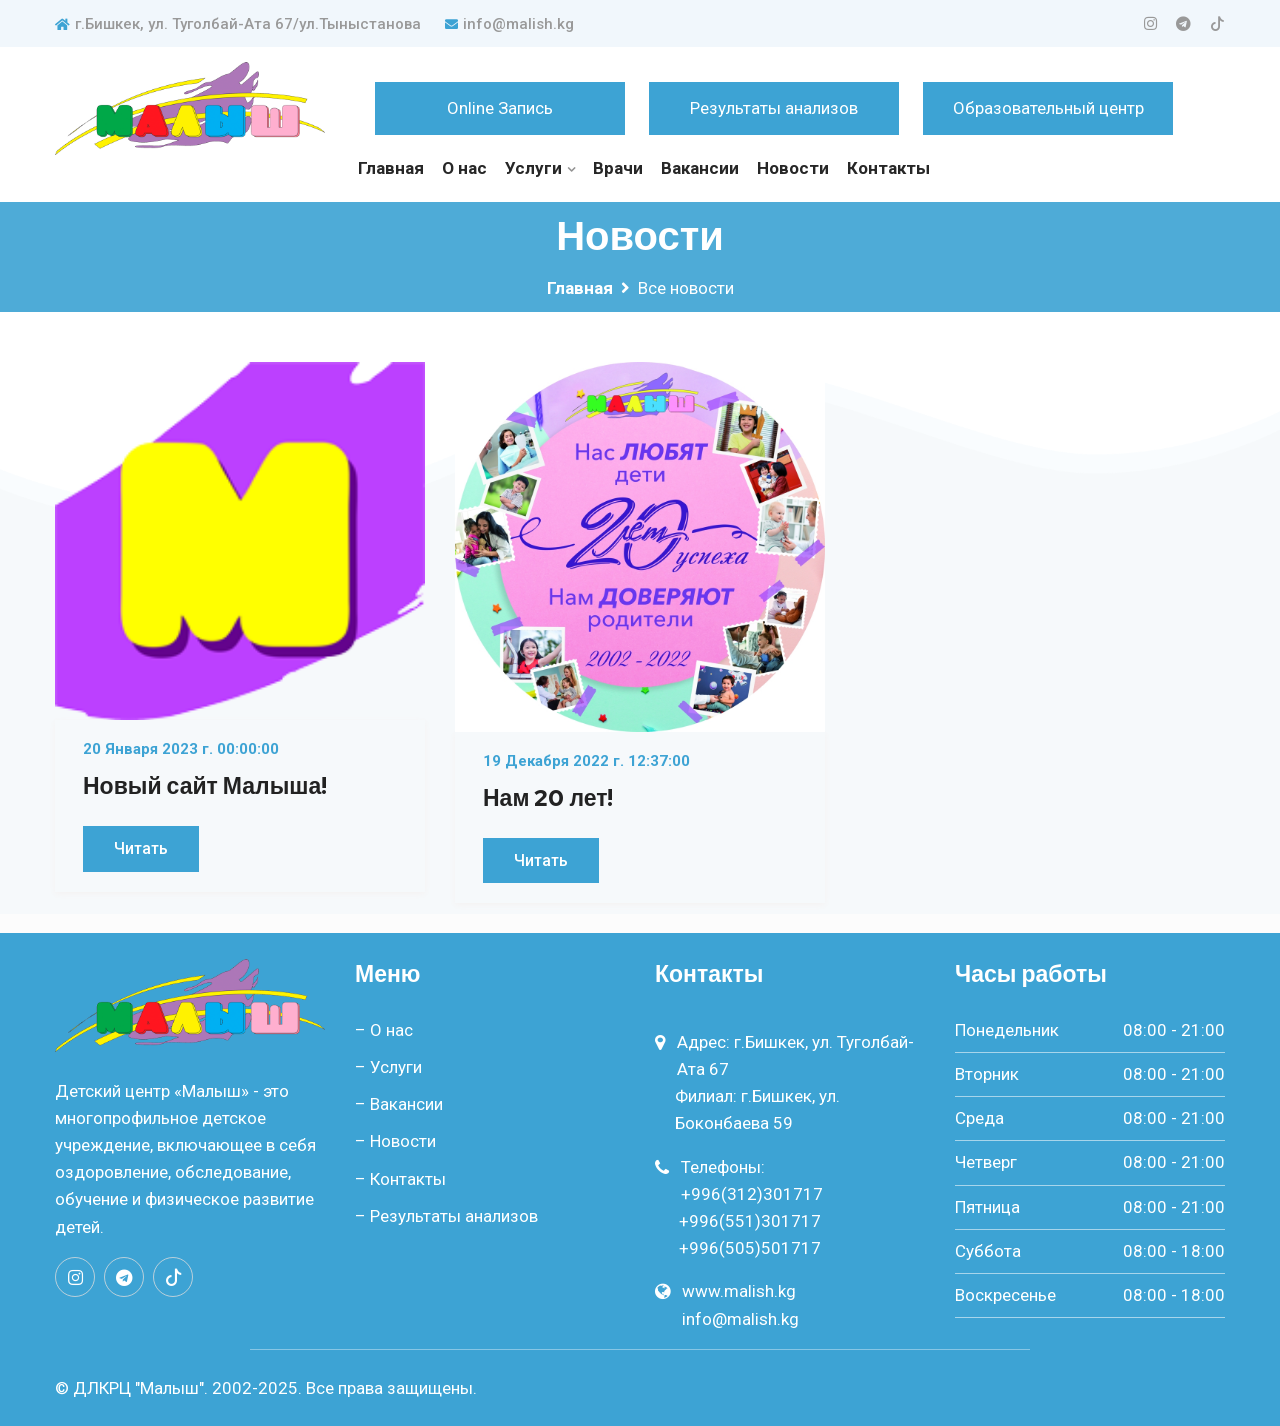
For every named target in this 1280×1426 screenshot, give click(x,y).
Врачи (618, 168)
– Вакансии (399, 1104)
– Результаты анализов (446, 1216)
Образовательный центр (1048, 108)
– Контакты (400, 1179)
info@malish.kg (509, 24)
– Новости (395, 1141)
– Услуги (388, 1067)
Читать (141, 848)
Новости (793, 168)
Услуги (533, 168)
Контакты (888, 168)
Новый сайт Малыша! (205, 786)
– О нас (384, 1030)
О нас (464, 168)
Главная (391, 168)
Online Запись (500, 108)
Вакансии (700, 168)
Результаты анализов (774, 108)
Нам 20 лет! (548, 798)
